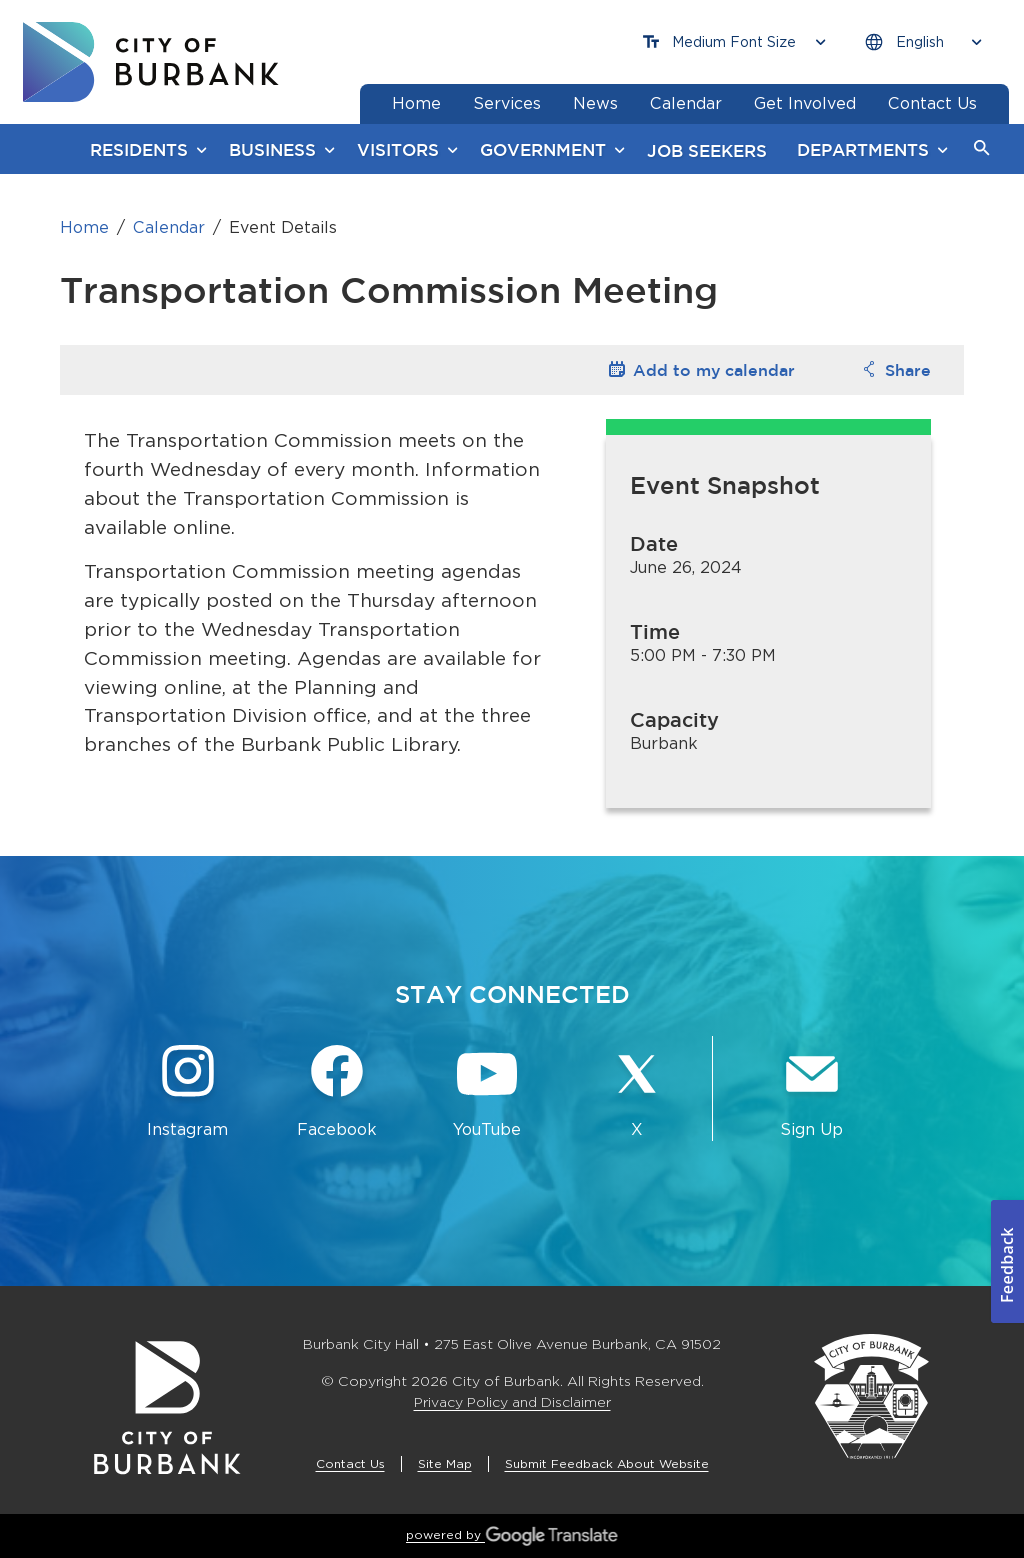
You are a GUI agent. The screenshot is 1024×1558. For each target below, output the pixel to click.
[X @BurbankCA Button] (637, 1092)
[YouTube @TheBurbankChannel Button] (487, 1092)
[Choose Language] (923, 42)
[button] (982, 149)
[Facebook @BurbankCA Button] (338, 1092)
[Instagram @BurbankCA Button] (188, 1092)
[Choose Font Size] (734, 42)
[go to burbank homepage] (151, 62)
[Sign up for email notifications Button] (812, 1092)
